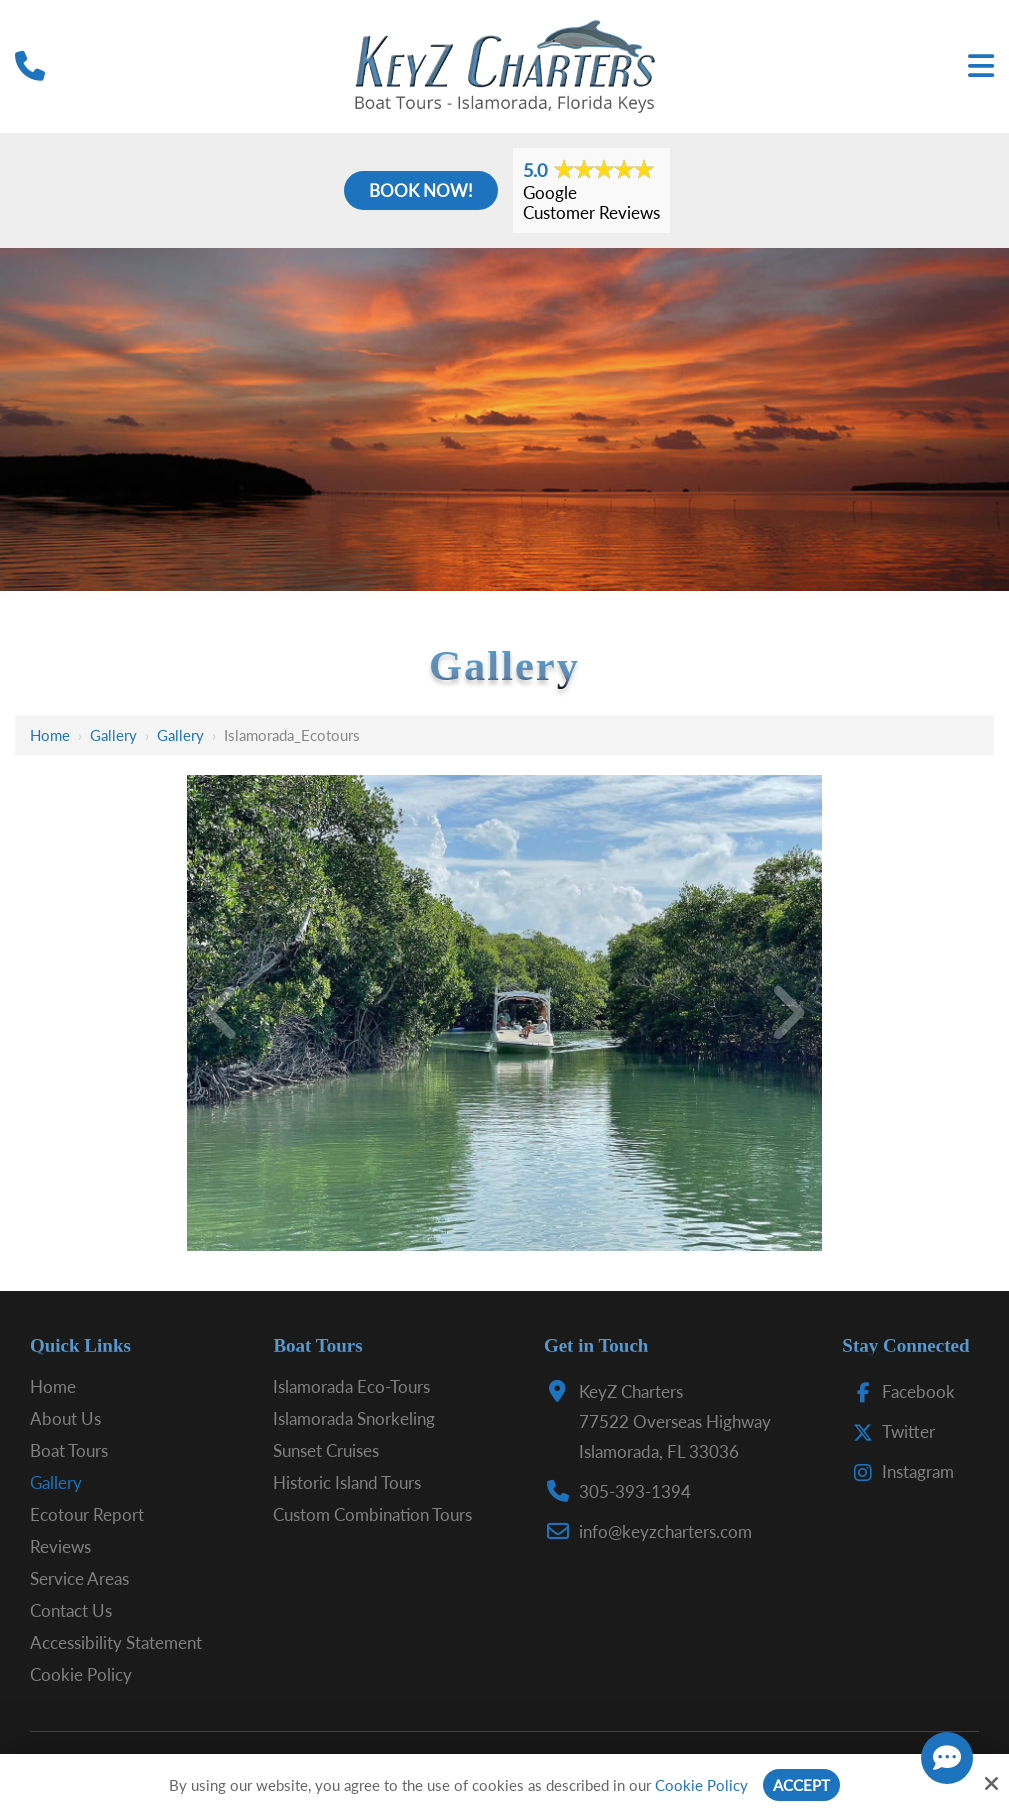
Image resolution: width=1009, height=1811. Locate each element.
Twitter (889, 1431)
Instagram (899, 1471)
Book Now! (421, 190)
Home (50, 735)
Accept (801, 1785)
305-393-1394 (635, 1491)
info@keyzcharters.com (665, 1531)
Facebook (899, 1391)
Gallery (113, 735)
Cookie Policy (701, 1785)
